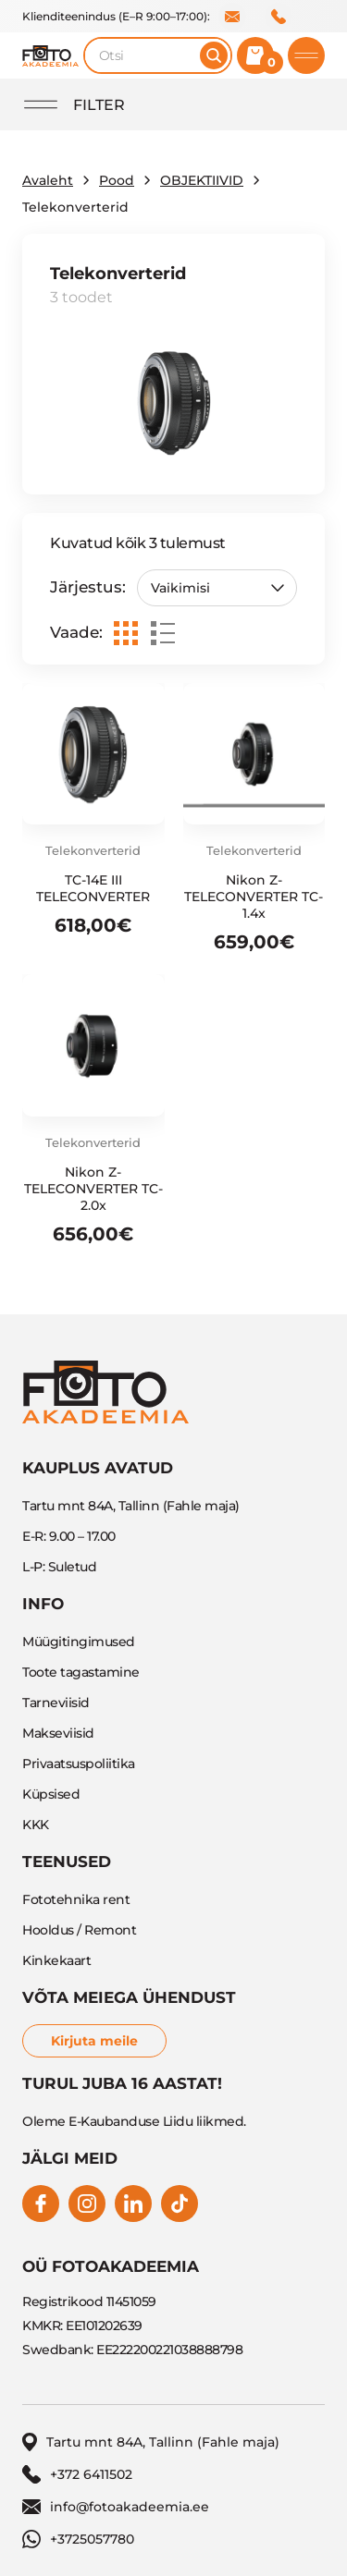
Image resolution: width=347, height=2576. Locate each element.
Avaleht (47, 180)
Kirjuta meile (94, 2041)
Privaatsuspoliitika (78, 1763)
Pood (116, 180)
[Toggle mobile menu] (306, 55)
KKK (35, 1824)
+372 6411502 (278, 17)
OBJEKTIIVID (201, 180)
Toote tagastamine (81, 1672)
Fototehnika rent (76, 1899)
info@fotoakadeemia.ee (232, 17)
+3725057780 (78, 2539)
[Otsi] (214, 55)
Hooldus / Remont (79, 1930)
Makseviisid (58, 1733)
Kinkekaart (56, 1960)
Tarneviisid (56, 1702)
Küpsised (51, 1794)
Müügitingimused (78, 1641)
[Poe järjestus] (217, 587)
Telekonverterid (93, 850)
